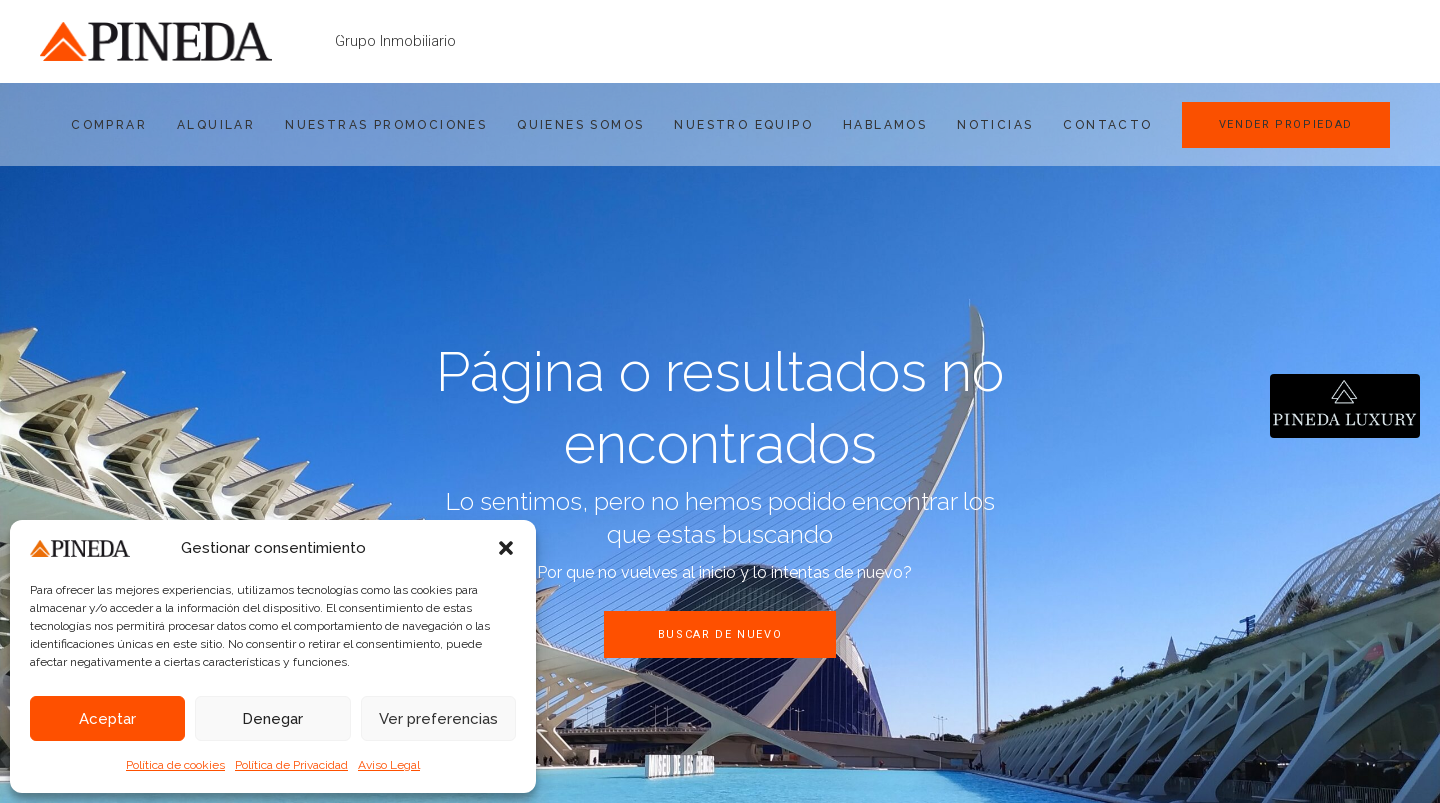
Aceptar (107, 719)
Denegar (272, 719)
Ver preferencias (438, 719)
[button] (506, 548)
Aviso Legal (389, 765)
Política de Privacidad (291, 765)
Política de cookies (175, 765)
